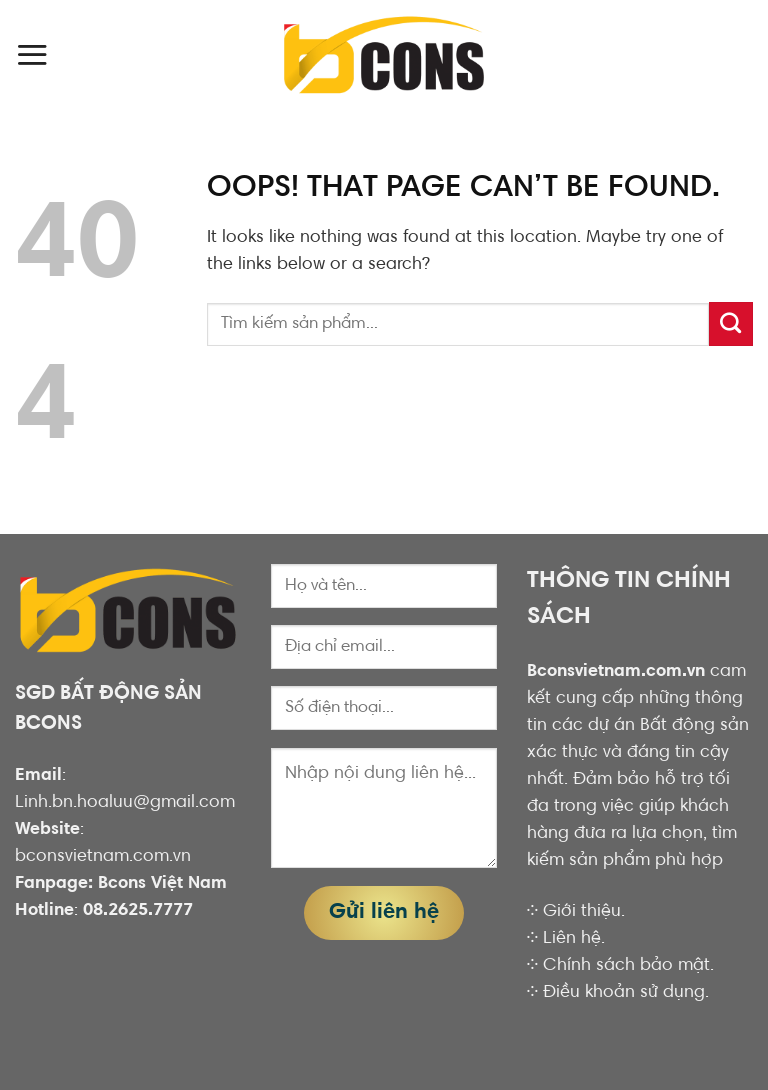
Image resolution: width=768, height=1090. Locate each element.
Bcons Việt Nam (162, 884)
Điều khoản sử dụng (624, 993)
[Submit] (731, 324)
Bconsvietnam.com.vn (616, 672)
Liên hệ (572, 939)
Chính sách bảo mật (626, 966)
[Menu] (32, 54)
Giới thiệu (582, 912)
